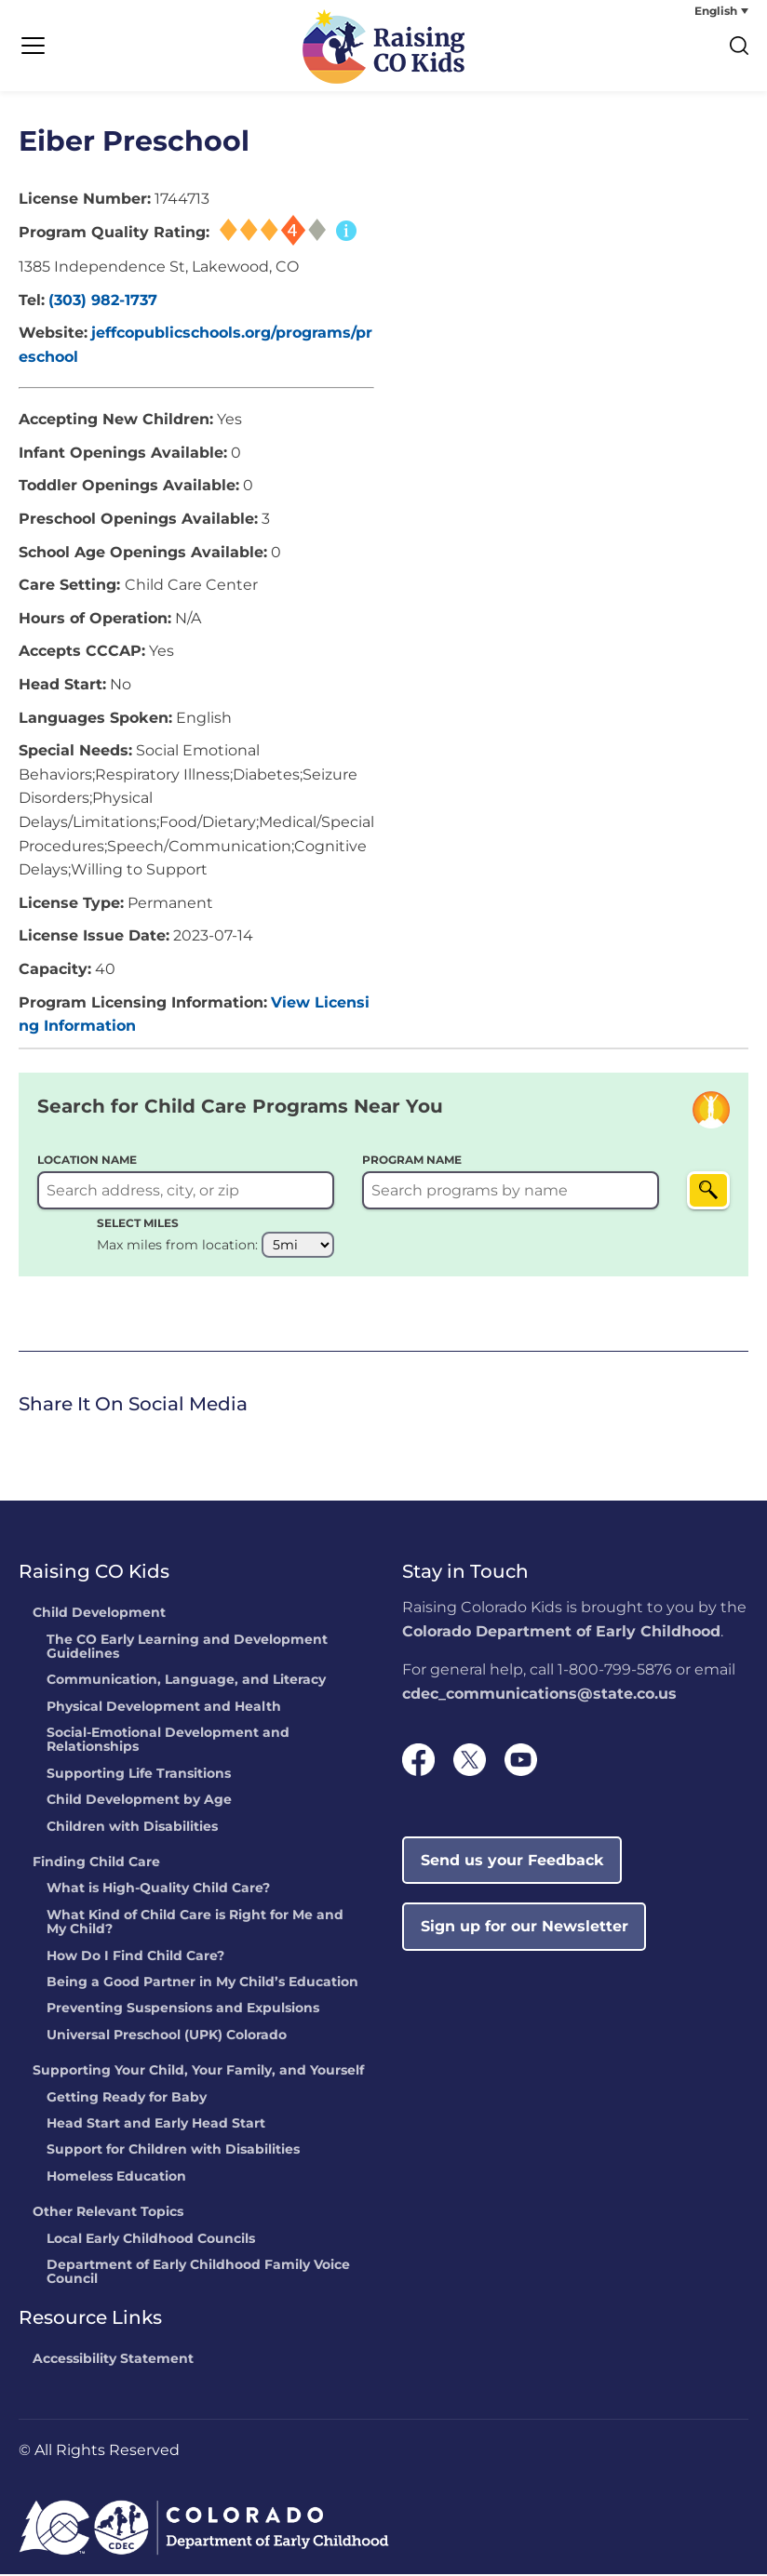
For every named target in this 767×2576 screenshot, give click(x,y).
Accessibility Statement (113, 2361)
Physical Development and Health (164, 1709)
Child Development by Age (139, 1802)
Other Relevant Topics (108, 2214)
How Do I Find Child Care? (135, 1958)
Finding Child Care (96, 1864)
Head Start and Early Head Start (156, 2125)
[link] (23, 1443)
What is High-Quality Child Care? (158, 1891)
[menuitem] (678, 10)
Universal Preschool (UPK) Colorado (167, 2037)
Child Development (99, 1615)
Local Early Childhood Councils (151, 2241)
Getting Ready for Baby (127, 2099)
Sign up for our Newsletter (524, 1928)
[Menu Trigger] (33, 46)
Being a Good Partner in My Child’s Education (202, 1984)
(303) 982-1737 (102, 302)
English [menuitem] (715, 11)
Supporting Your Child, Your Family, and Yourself (198, 2072)
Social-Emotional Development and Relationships (168, 1742)
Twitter (56, 1441)
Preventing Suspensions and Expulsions (183, 2011)
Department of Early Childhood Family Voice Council (198, 2274)
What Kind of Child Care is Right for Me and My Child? (195, 1924)
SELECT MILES (138, 1225)
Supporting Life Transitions (139, 1775)
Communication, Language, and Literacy (186, 1682)
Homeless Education (116, 2178)
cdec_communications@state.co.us (539, 1695)
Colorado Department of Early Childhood (561, 1633)
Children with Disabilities (132, 1829)
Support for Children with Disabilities (173, 2152)
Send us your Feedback (512, 1862)
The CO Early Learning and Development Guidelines (187, 1649)
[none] (678, 10)
